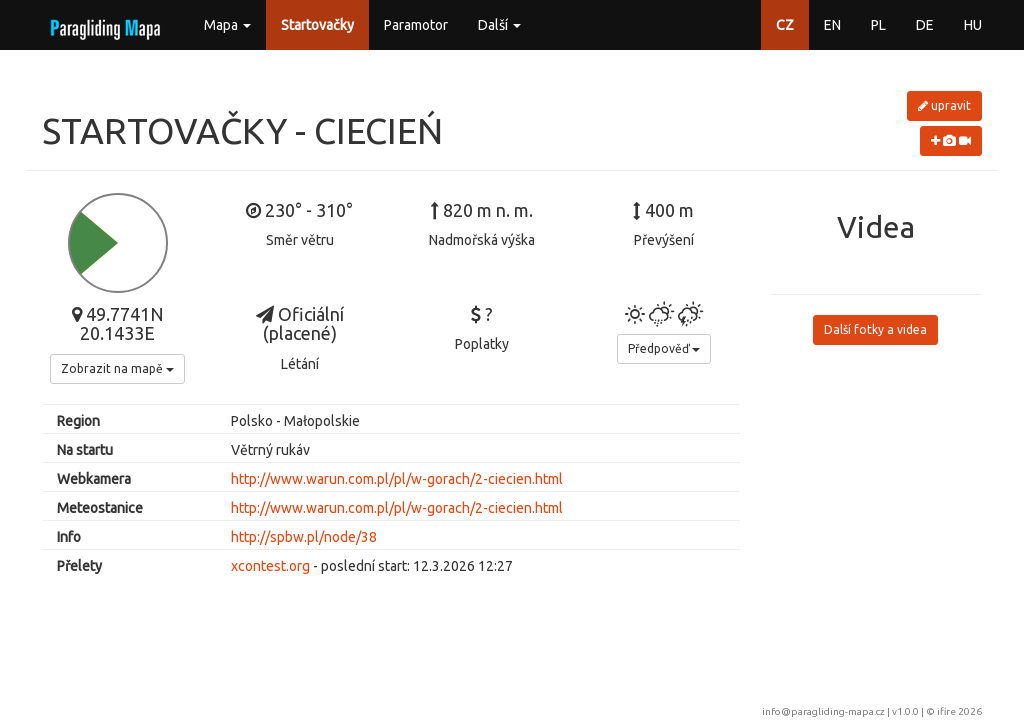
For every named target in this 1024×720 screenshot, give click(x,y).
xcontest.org (270, 566)
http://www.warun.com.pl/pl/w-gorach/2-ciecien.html (397, 479)
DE (925, 25)
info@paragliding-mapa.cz (823, 711)
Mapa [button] (227, 25)
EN (832, 25)
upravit (944, 105)
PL (878, 25)
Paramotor (416, 25)
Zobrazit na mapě (117, 368)
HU (973, 25)
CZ (785, 25)
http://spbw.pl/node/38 (304, 537)
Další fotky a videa (875, 329)
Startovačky (317, 25)
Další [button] (499, 25)
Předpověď (664, 348)
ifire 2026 (959, 711)
